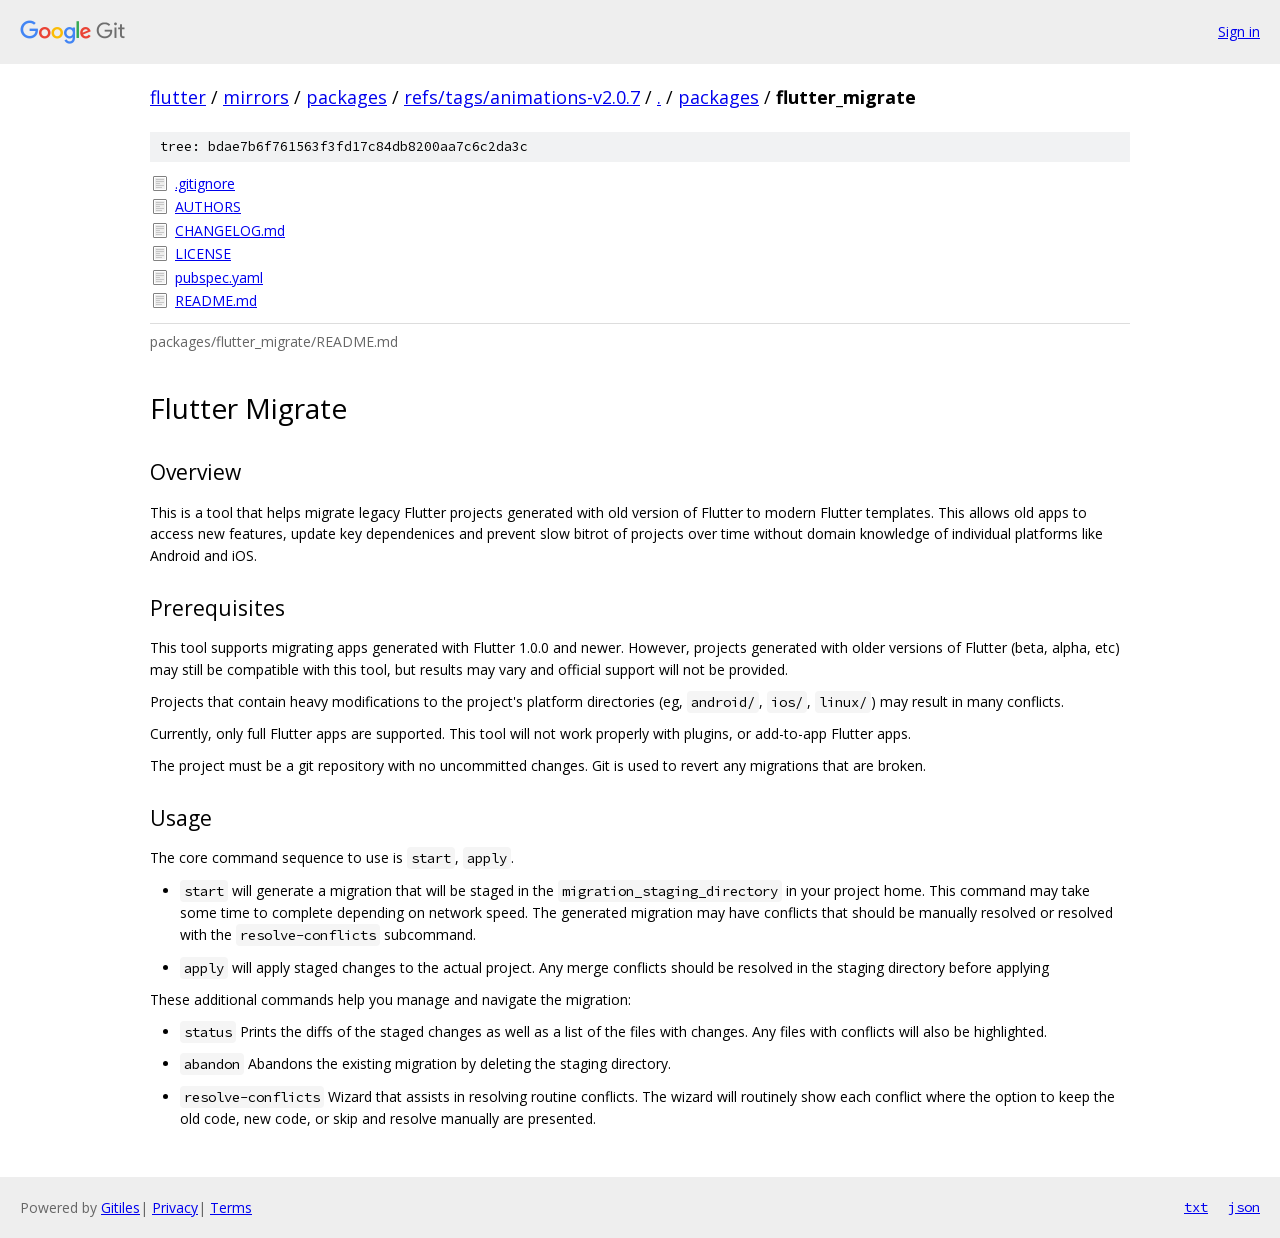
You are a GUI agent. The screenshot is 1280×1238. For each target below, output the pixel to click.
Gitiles (120, 1207)
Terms (231, 1207)
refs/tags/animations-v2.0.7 (522, 97)
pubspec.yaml (219, 277)
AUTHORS (208, 206)
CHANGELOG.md (230, 230)
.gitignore (205, 183)
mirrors (256, 97)
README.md (216, 300)
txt (1196, 1207)
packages (346, 97)
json (1244, 1207)
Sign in (1239, 31)
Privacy (175, 1207)
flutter (178, 97)
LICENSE (203, 253)
